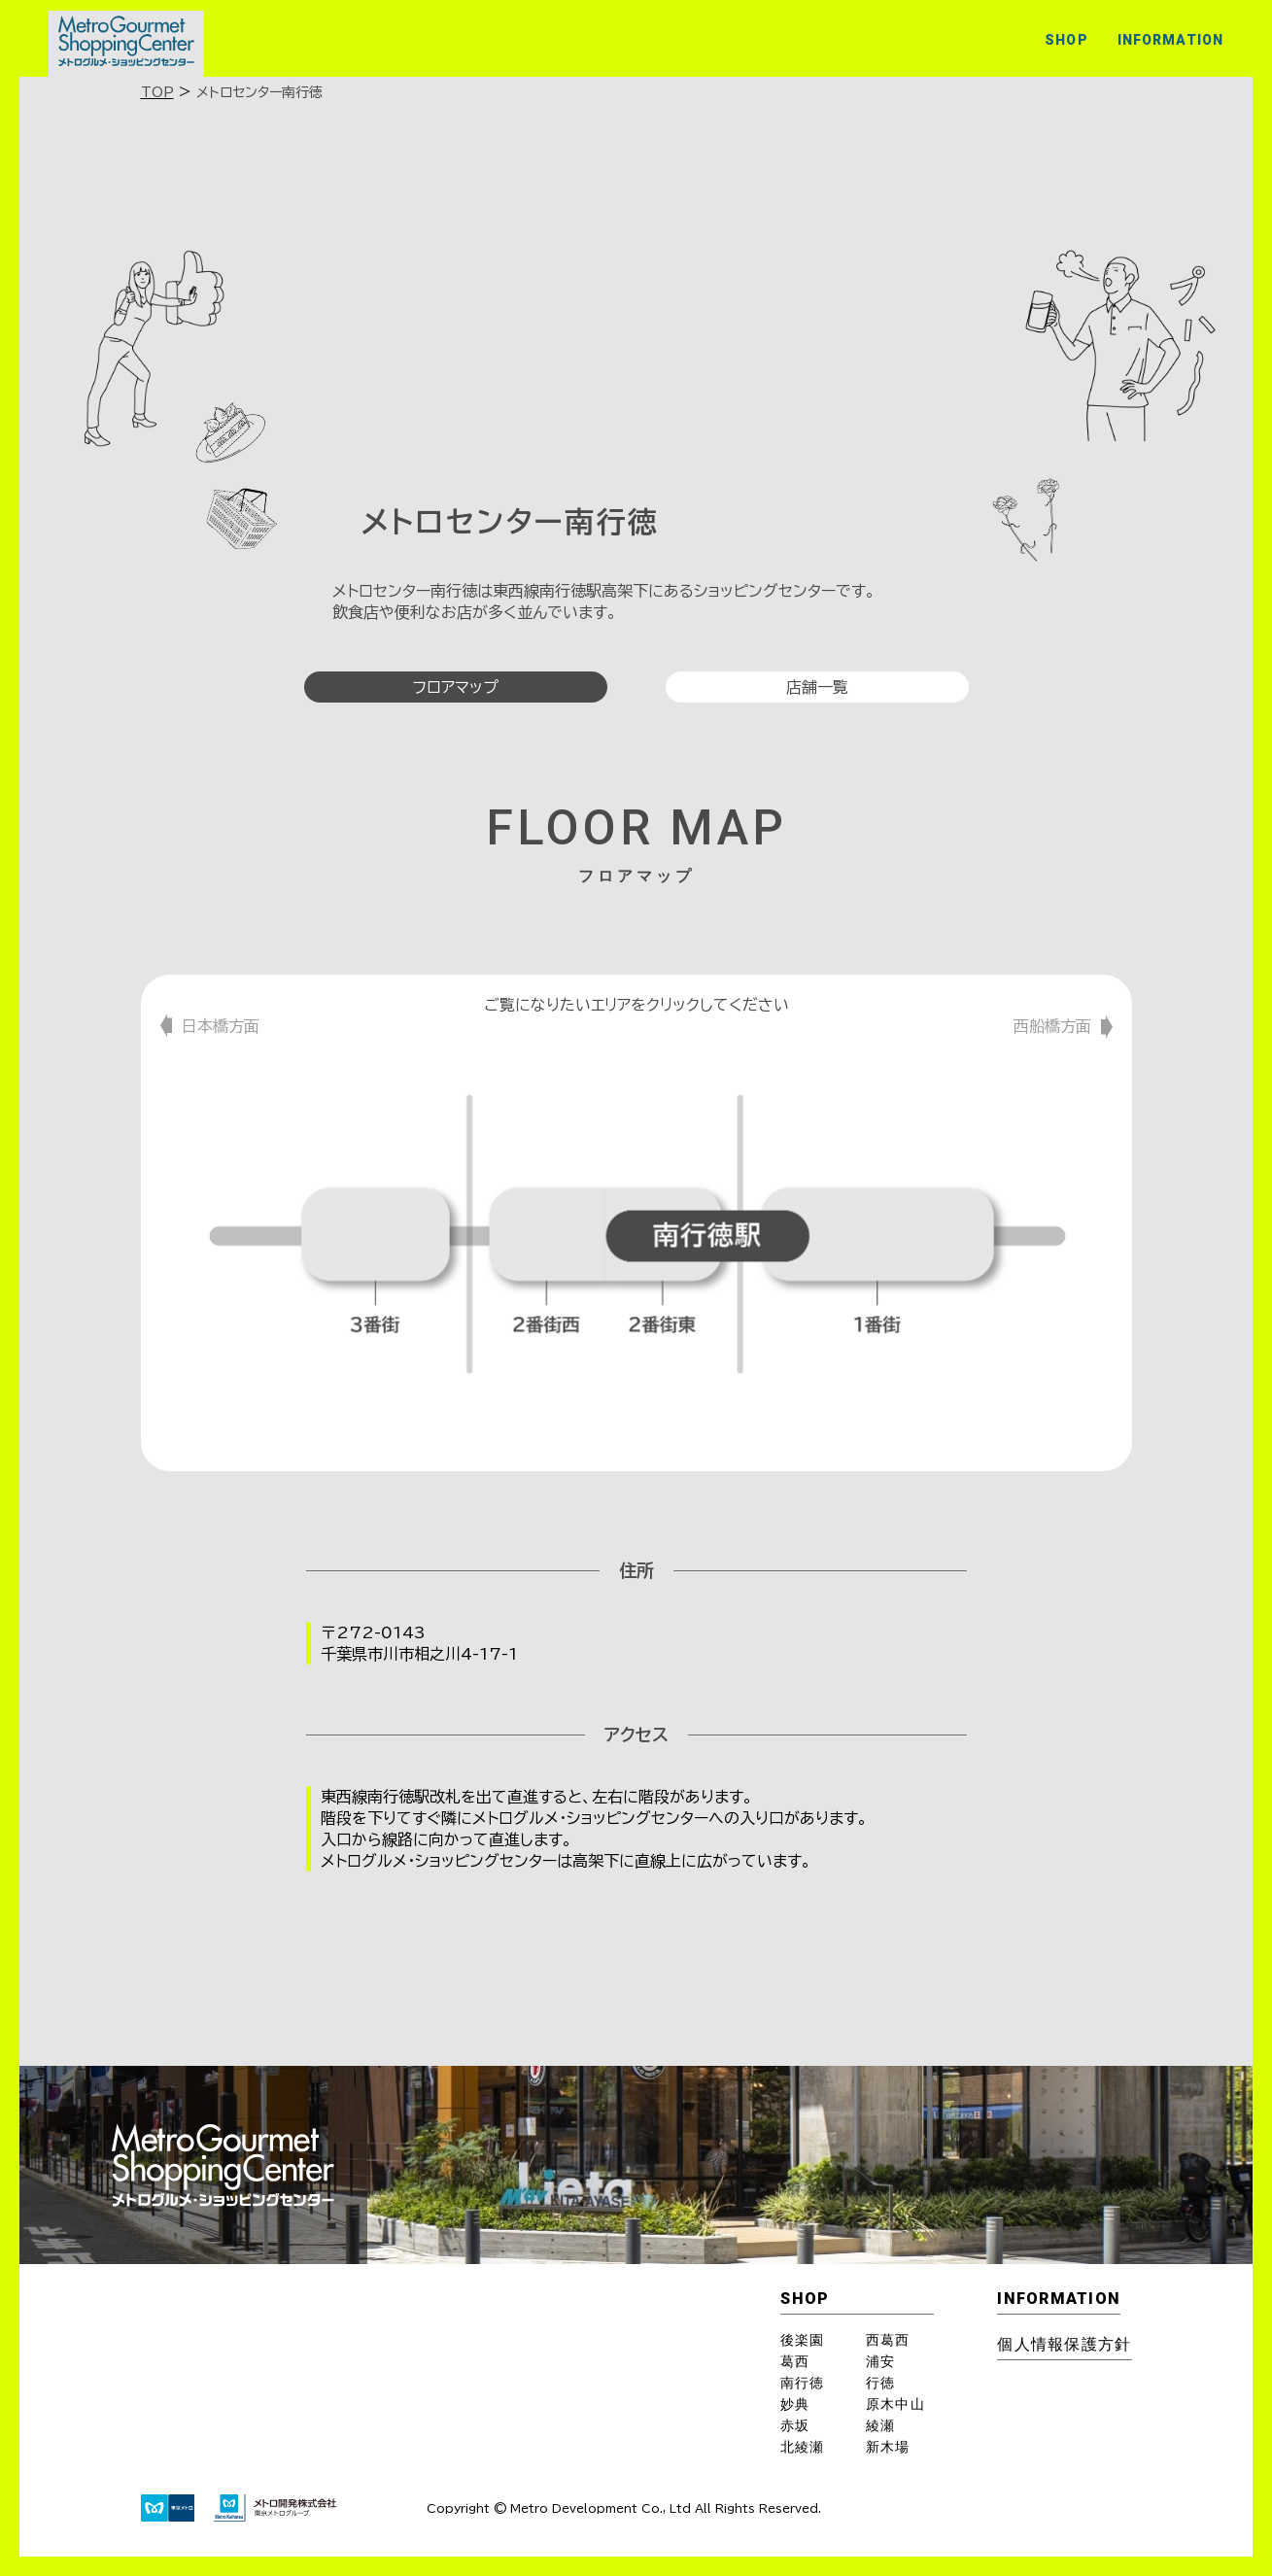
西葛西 (888, 2340)
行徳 (880, 2382)
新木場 (888, 2447)
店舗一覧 (817, 687)
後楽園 (802, 2340)
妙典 (794, 2404)
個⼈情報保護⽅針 (1064, 2344)
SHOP (1066, 40)
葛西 (794, 2361)
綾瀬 (880, 2425)
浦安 (880, 2361)
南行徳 (802, 2382)
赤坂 (794, 2425)
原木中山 (895, 2404)
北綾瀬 (802, 2447)
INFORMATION (1170, 40)
